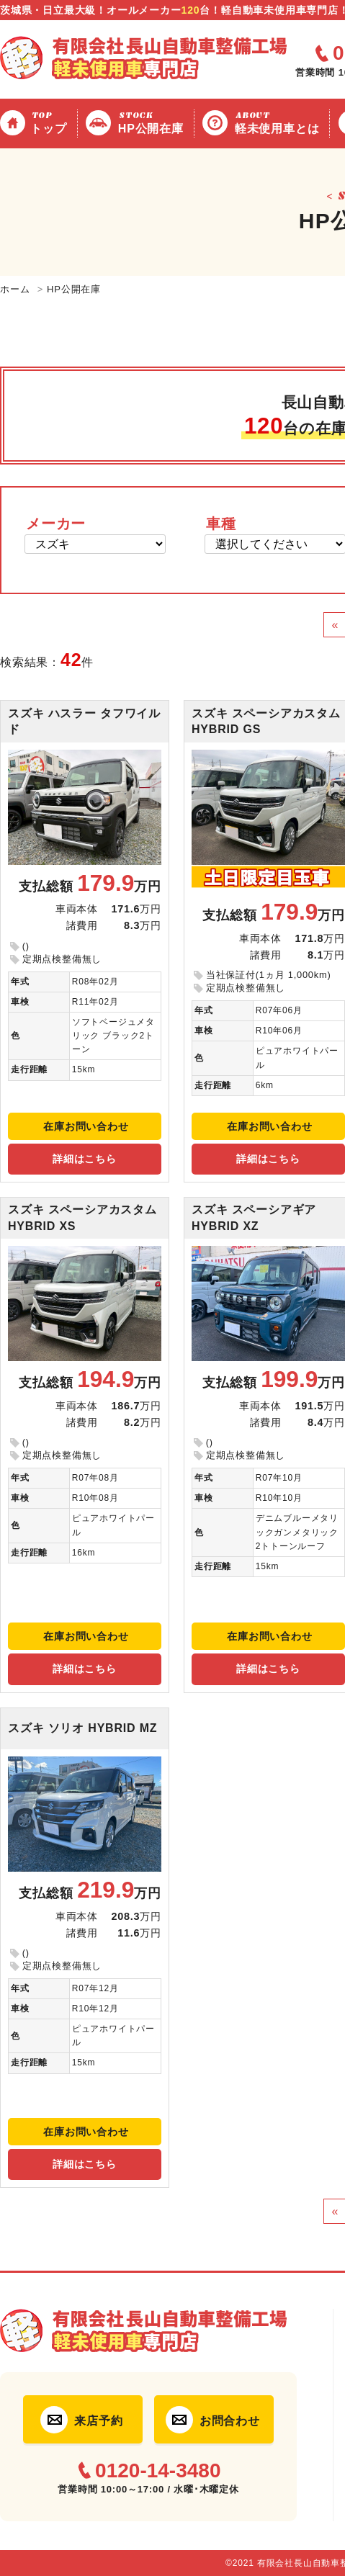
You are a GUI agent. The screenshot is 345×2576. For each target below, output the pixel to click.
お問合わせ (230, 2421)
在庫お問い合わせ (85, 1126)
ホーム (15, 289)
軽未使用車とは (279, 122)
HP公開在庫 (153, 122)
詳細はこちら (85, 1158)
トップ (50, 122)
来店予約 (98, 2421)
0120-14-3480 (157, 2471)
